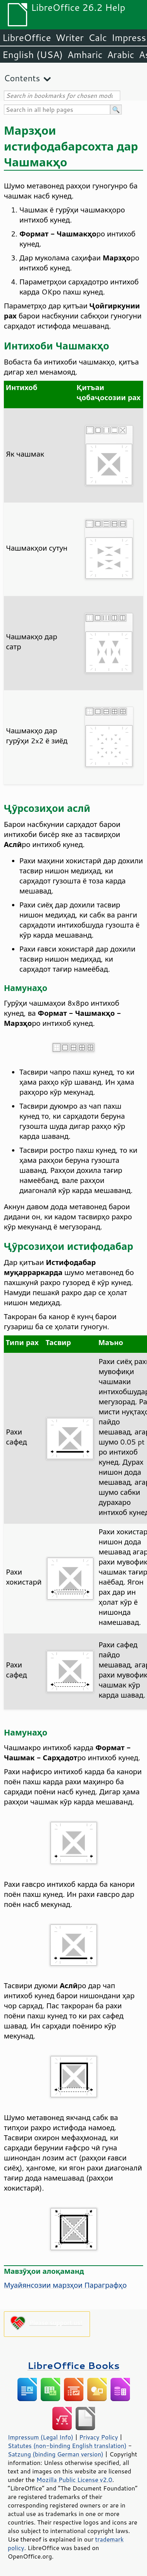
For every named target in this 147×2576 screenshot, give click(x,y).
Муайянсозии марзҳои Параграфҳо (65, 2285)
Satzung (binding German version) (56, 2454)
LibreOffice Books (74, 2365)
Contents (22, 78)
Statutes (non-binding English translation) (67, 2445)
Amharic (84, 54)
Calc (97, 37)
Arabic (120, 54)
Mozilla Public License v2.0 (74, 2479)
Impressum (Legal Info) (40, 2437)
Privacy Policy (98, 2437)
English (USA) (32, 54)
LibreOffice (26, 37)
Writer (69, 37)
